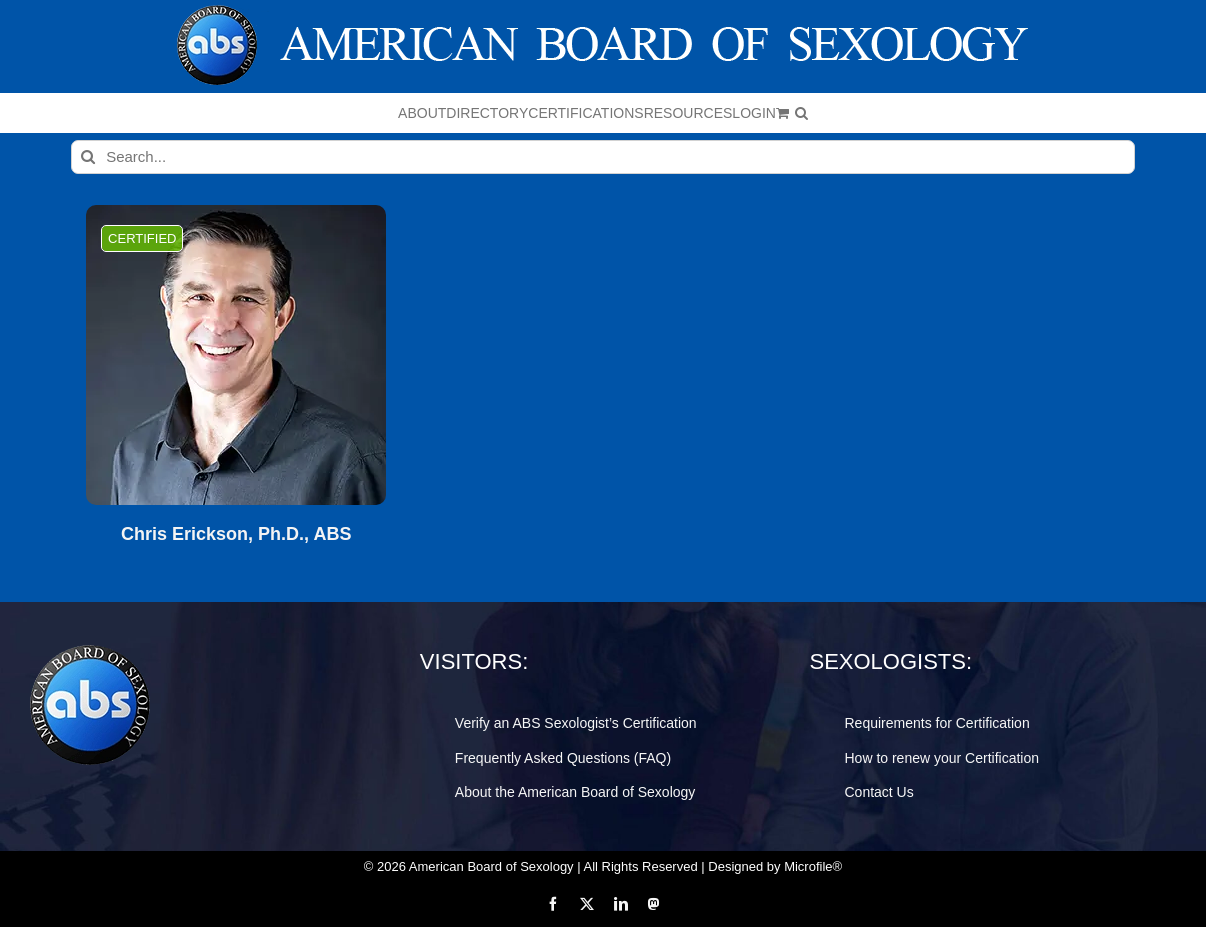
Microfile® (813, 866)
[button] (801, 113)
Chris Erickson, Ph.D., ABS (236, 534)
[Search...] (603, 157)
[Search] (88, 157)
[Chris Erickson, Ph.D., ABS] (236, 355)
